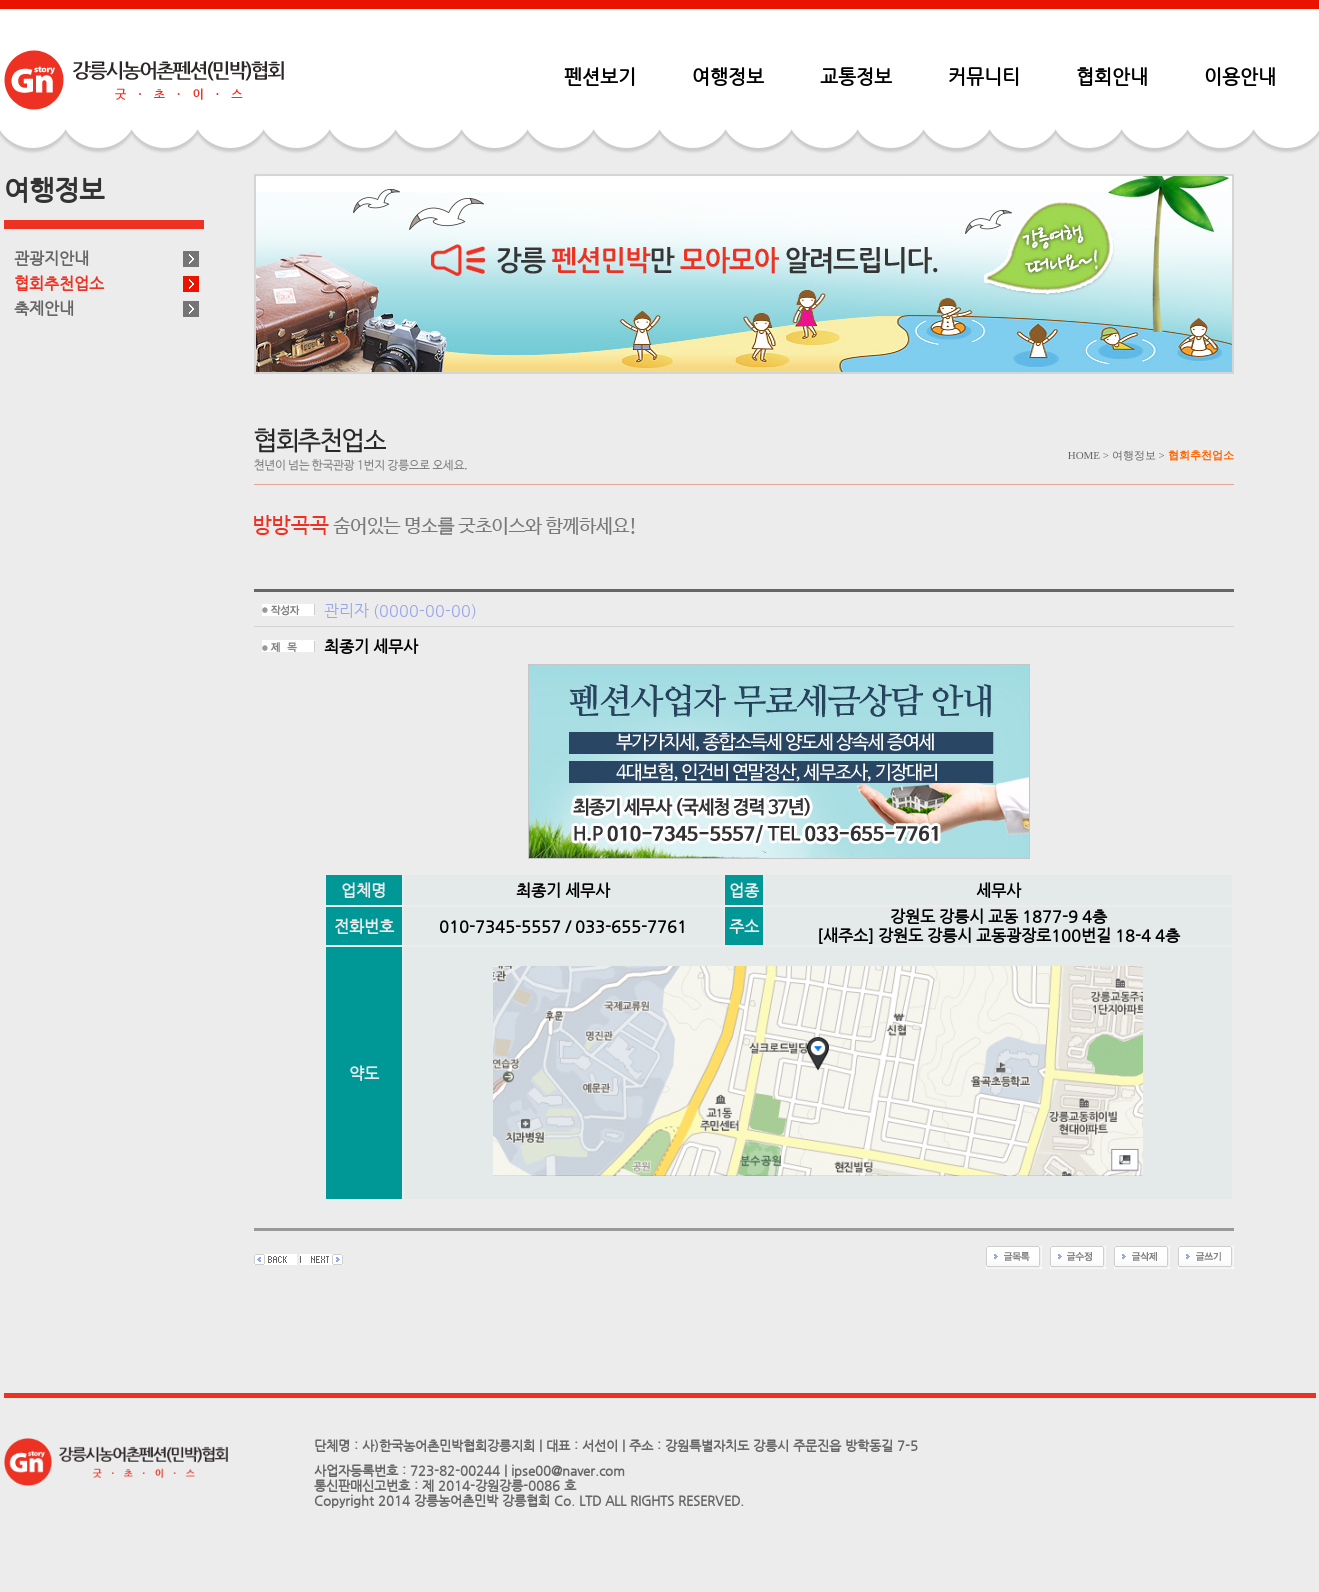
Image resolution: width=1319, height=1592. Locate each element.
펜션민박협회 (144, 80)
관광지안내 (51, 258)
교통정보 (856, 76)
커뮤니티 (984, 76)
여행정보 (728, 76)
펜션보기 (600, 76)
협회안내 (1112, 76)
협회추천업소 (59, 283)
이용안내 (1240, 76)
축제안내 (44, 308)
